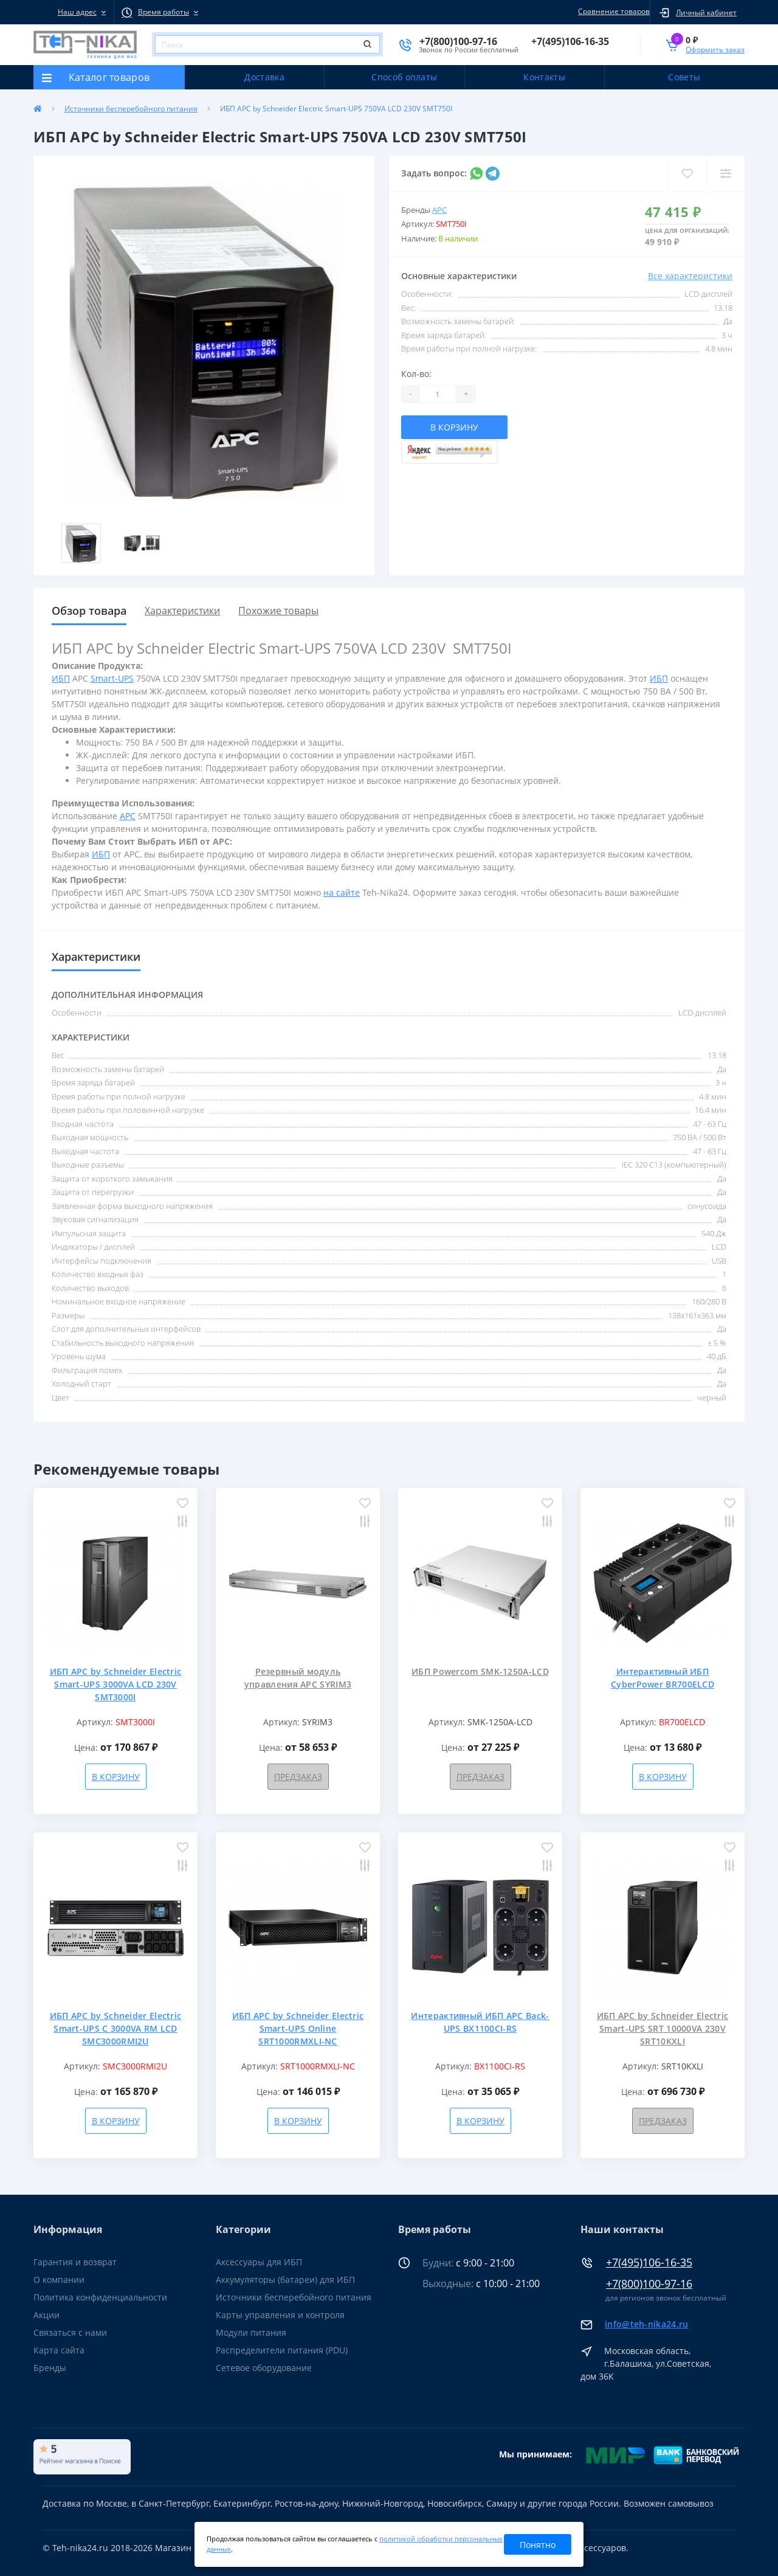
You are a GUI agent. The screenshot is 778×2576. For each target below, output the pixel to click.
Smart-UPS (112, 678)
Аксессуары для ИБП (259, 2262)
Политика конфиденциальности (100, 2297)
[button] (73, 12)
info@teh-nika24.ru (646, 2324)
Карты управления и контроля (280, 2315)
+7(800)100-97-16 (649, 2284)
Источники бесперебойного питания (131, 108)
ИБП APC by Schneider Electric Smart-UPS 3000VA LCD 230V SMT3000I (116, 1684)
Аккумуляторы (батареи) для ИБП (285, 2279)
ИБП (61, 678)
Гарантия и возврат (75, 2262)
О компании (58, 2279)
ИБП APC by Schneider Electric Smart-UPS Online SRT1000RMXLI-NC (298, 2028)
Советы (684, 77)
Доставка (264, 77)
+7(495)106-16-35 (649, 2263)
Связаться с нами (70, 2332)
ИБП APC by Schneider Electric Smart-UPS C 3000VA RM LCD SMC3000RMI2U (116, 2028)
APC (439, 209)
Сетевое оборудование (264, 2367)
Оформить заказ (715, 49)
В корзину (454, 427)
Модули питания (251, 2332)
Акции (46, 2315)
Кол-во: (416, 373)
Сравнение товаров (612, 11)
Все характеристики (690, 276)
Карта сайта (58, 2350)
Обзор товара (89, 610)
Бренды (49, 2367)
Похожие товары (278, 610)
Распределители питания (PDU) (282, 2350)
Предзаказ (298, 1776)
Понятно (538, 2544)
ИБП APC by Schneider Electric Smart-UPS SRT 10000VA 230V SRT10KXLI (663, 2028)
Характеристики (182, 610)
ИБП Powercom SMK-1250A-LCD (480, 1671)
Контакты (544, 77)
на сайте (341, 892)
